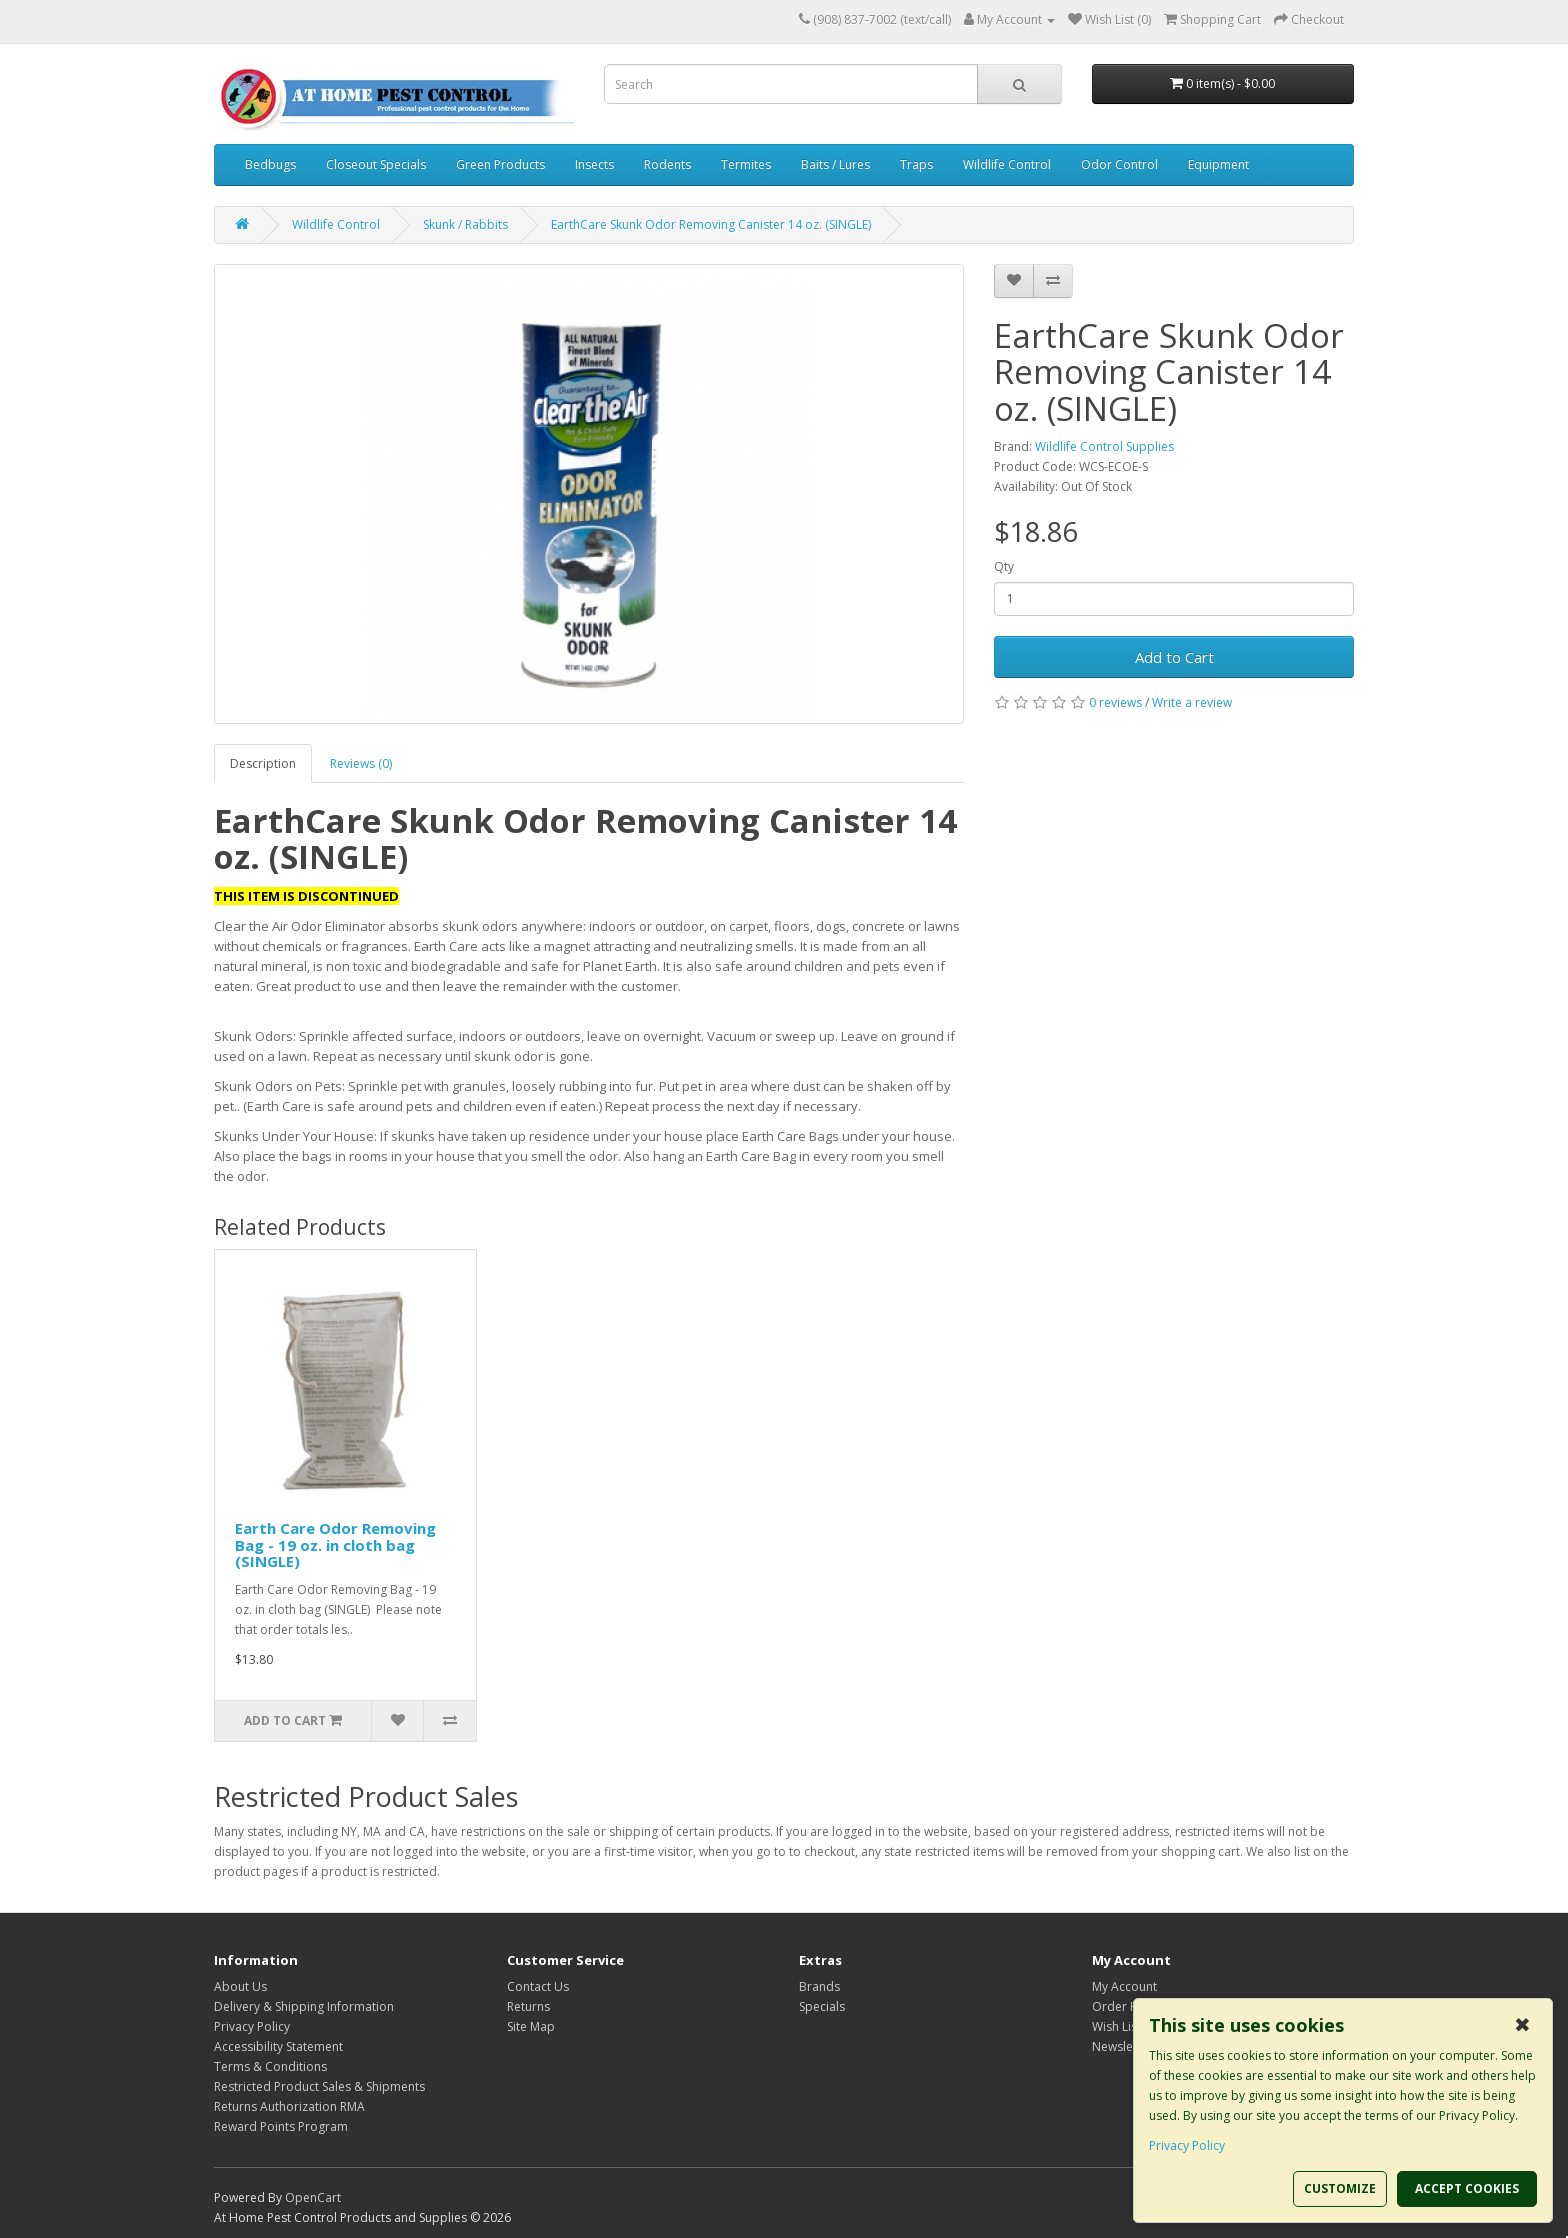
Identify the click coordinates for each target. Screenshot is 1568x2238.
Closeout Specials (376, 164)
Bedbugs (270, 164)
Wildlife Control (1007, 164)
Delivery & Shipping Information (304, 2006)
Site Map (531, 2026)
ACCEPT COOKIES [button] (1467, 2188)
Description (263, 763)
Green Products (500, 164)
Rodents (667, 164)
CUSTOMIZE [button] (1340, 2188)
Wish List (1116, 2026)
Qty (1004, 566)
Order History (1131, 2006)
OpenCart (313, 2197)
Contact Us (538, 1986)
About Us (240, 1986)
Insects (594, 164)
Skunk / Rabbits (465, 224)
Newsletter (1122, 2046)
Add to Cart (1174, 657)
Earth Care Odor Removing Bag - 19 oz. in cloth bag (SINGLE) (335, 1544)
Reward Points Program (281, 2126)
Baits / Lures (835, 164)
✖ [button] (1522, 2025)
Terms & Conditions (270, 2066)
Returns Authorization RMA (289, 2106)
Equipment (1218, 164)
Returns (528, 2006)
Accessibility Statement (278, 2046)
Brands (819, 1986)
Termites (746, 164)
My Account (1124, 1986)
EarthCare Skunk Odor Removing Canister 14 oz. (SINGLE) (711, 224)
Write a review (1192, 702)
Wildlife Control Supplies (1104, 446)
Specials (822, 2006)
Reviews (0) (361, 763)
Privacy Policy (252, 2026)
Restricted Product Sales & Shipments (319, 2086)
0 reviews (1115, 702)
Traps (916, 164)
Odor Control (1119, 164)
